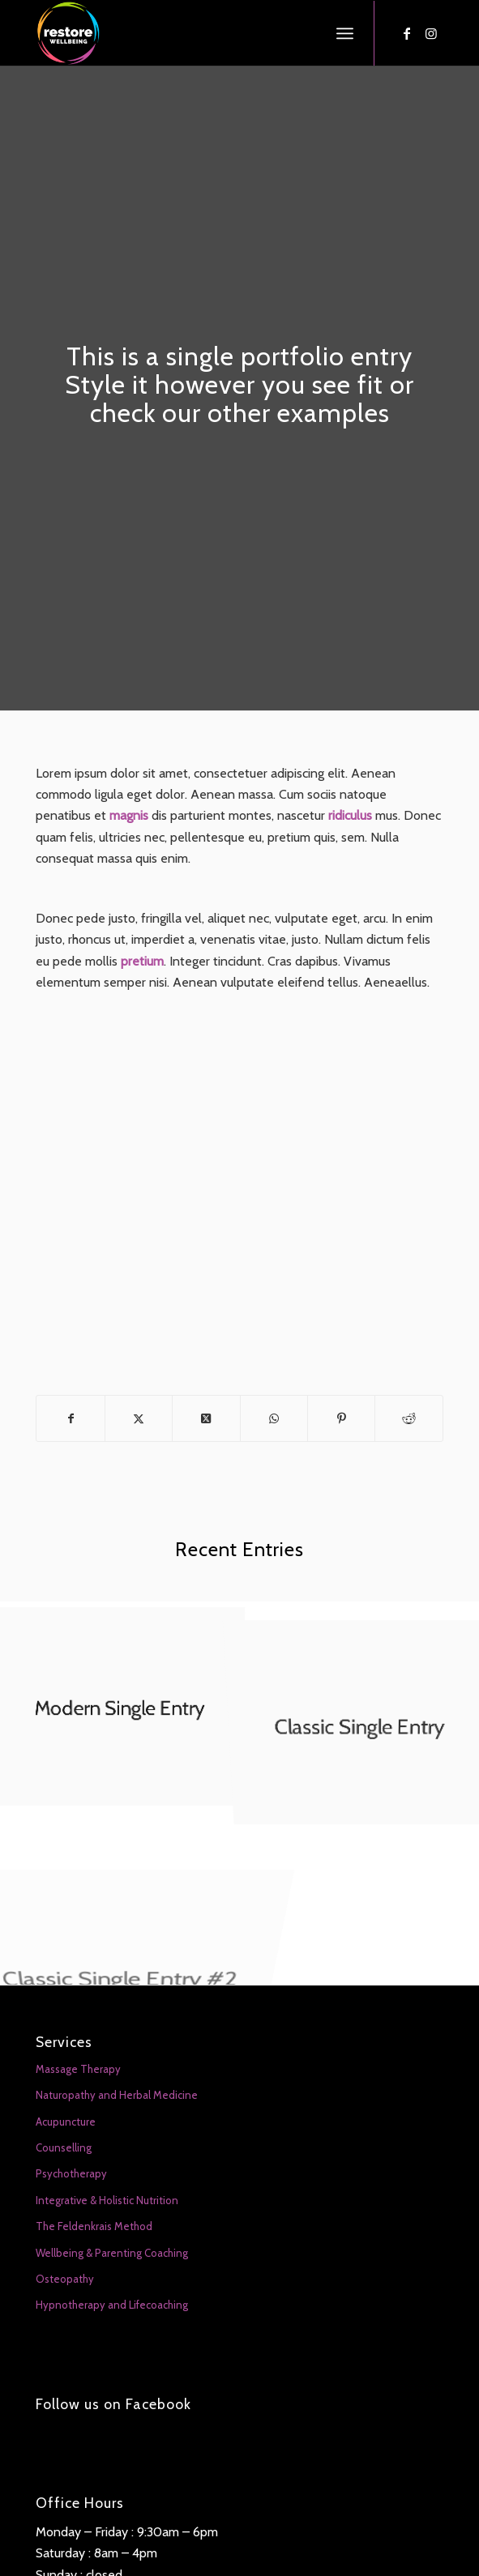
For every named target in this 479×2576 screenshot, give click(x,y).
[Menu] (344, 33)
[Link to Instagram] (431, 33)
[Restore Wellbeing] (198, 33)
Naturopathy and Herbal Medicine (117, 2094)
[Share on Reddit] (408, 1418)
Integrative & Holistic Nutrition (107, 2200)
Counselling (64, 2147)
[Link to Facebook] (407, 33)
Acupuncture (66, 2121)
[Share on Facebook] (70, 1418)
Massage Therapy (78, 2068)
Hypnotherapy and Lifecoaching (112, 2304)
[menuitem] (344, 33)
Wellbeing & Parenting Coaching (112, 2252)
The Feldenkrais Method (94, 2226)
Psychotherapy (71, 2173)
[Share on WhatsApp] (274, 1418)
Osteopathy (65, 2278)
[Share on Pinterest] (341, 1418)
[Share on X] (138, 1418)
